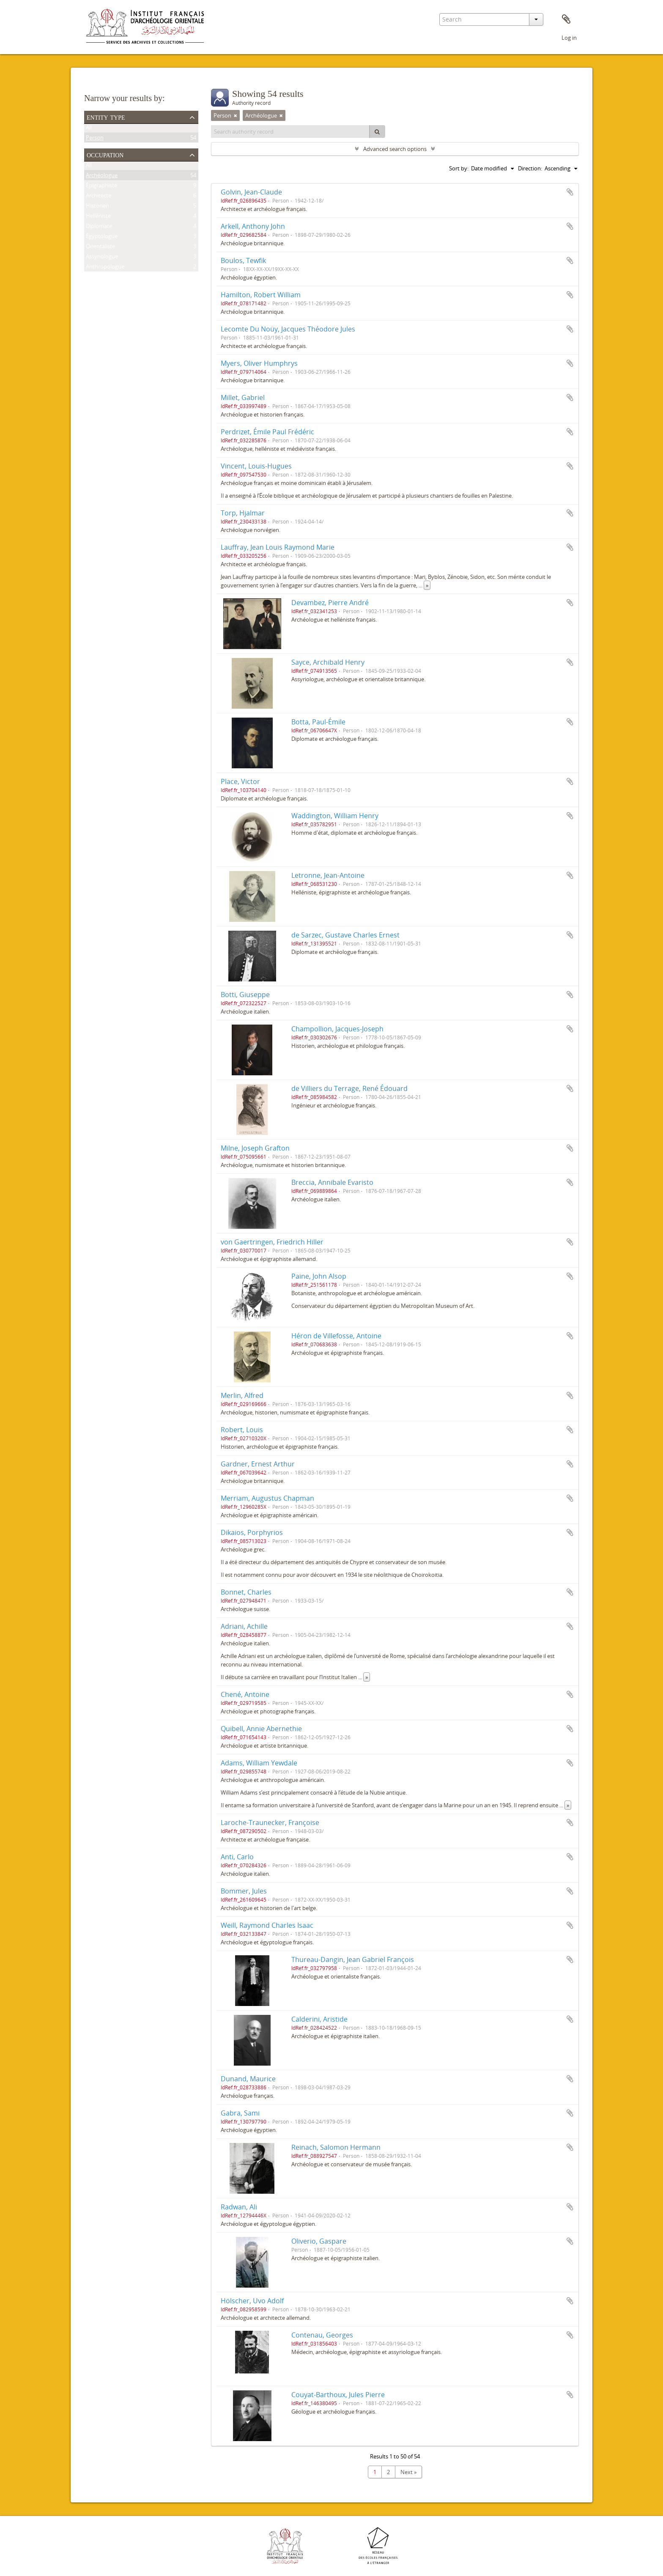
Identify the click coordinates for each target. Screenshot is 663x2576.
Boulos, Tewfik (243, 260)
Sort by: (458, 168)
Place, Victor (240, 781)
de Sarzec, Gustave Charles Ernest (345, 935)
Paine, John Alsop (318, 1276)
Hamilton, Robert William (261, 294)
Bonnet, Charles (246, 1592)
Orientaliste (100, 248)
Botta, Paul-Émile (318, 721)
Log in (569, 37)
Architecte (98, 197)
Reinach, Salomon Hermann (336, 2147)
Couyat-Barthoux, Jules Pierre (338, 2394)
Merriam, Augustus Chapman (267, 1498)
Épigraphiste (101, 187)
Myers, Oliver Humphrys (259, 363)
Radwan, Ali (239, 2207)
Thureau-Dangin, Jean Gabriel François (352, 1959)
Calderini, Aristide (319, 2019)
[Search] (377, 131)
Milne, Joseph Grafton (255, 1148)
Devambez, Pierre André (330, 602)
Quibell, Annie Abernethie (261, 1728)
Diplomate (99, 227)
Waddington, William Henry (334, 815)
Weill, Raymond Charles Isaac (267, 1925)
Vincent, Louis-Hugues (256, 466)
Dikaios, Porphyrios (252, 1532)
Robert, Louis (242, 1429)
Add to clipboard (570, 192)
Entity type (106, 116)
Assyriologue (102, 258)
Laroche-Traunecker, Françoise (270, 1822)
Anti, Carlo (237, 1856)
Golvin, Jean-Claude (251, 192)
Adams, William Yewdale (259, 1763)
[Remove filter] (235, 115)
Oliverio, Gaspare (318, 2241)
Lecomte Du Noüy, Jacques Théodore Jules (288, 329)
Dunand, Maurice (248, 2078)
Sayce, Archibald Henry (327, 662)
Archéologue (102, 177)
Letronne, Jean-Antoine (327, 875)
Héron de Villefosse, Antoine (336, 1335)
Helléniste (98, 217)
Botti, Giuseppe (245, 994)
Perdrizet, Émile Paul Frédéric (267, 431)
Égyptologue (102, 237)
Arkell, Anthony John (253, 226)
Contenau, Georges (322, 2335)
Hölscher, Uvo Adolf (252, 2300)
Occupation (105, 154)
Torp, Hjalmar (243, 513)
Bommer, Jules (244, 1891)
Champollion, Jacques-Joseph (337, 1028)
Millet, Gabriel (243, 397)
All (89, 129)
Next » (408, 2472)
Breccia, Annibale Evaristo (332, 1182)
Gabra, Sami (240, 2113)
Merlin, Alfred (242, 1395)
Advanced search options (395, 149)
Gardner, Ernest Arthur (258, 1464)
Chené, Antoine (245, 1694)
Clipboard (566, 19)
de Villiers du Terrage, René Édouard (349, 1088)
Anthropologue (105, 268)
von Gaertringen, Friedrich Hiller (272, 1242)
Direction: (530, 168)
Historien (97, 207)
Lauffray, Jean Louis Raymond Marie (277, 547)
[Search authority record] (290, 131)
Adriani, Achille (244, 1626)
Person (95, 139)
